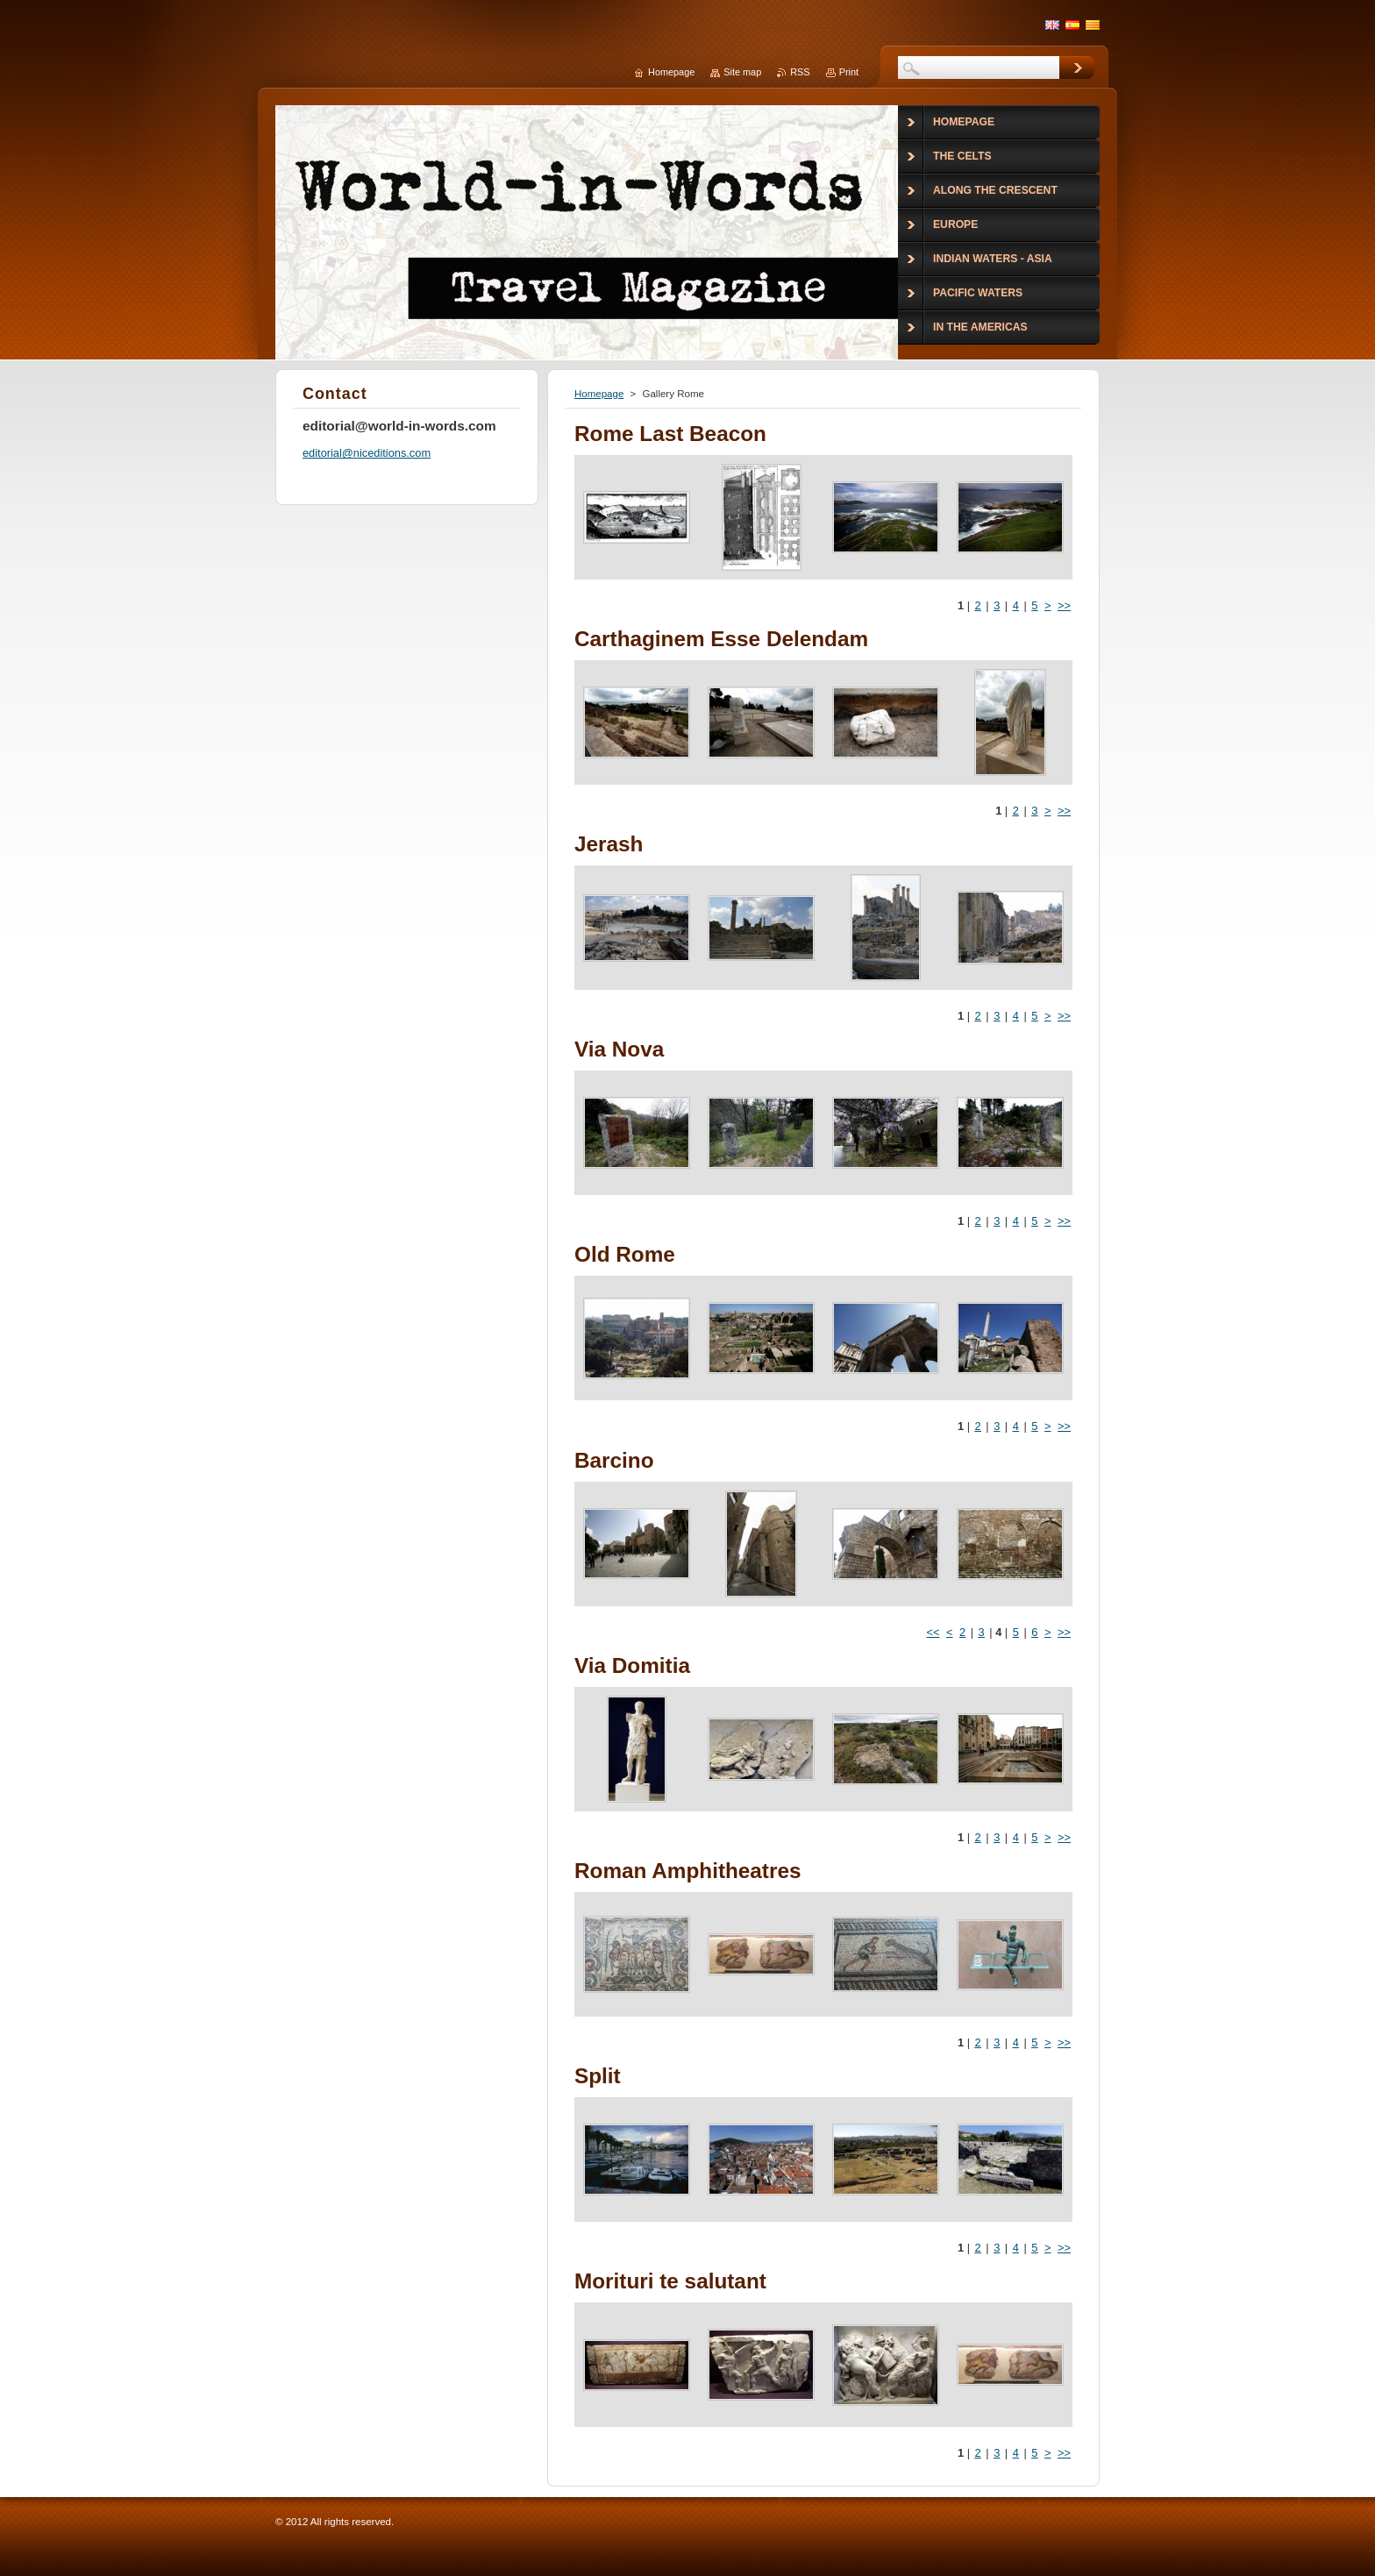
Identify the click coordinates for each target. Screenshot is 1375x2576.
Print (848, 72)
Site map (742, 72)
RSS (799, 72)
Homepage (598, 393)
